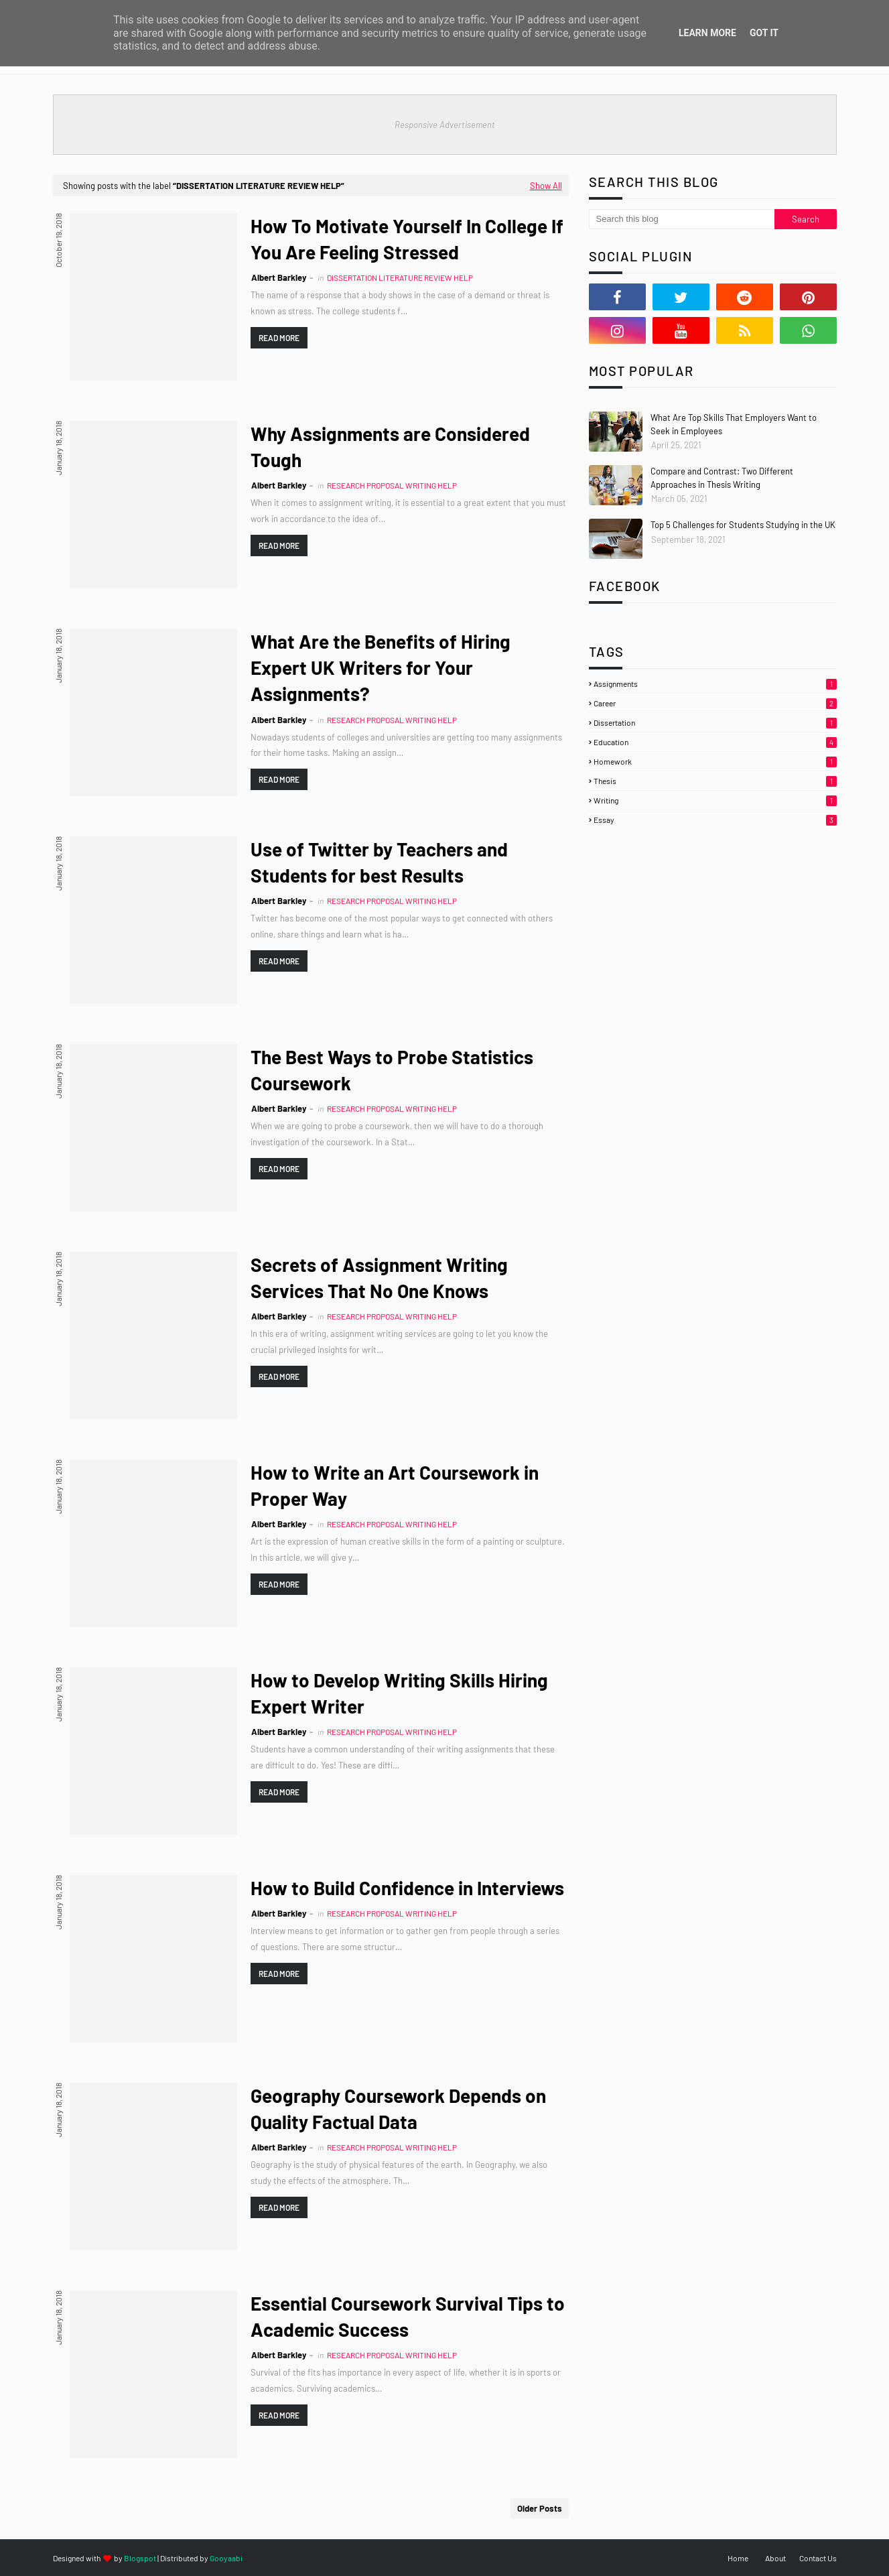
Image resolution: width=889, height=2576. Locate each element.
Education (715, 742)
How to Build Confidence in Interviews (407, 1887)
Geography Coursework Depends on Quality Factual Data (398, 2108)
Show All (546, 185)
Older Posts (539, 2508)
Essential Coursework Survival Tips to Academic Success (408, 2316)
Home (738, 2558)
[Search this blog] (682, 219)
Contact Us (818, 2558)
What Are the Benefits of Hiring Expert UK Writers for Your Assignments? (380, 667)
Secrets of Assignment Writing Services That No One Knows (379, 1277)
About (775, 2558)
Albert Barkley (279, 277)
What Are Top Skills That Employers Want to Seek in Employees (734, 424)
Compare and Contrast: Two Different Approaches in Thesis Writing (722, 478)
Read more (279, 337)
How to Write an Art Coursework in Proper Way (395, 1485)
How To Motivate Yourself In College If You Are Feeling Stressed (407, 238)
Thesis (715, 780)
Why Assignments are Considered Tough (390, 446)
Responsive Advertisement (445, 124)
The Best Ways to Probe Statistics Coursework (392, 1069)
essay (715, 819)
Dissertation (715, 722)
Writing (715, 800)
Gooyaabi (226, 2558)
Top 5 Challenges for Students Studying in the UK (743, 524)
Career (715, 703)
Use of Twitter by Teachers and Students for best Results (379, 862)
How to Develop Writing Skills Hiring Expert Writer (399, 1693)
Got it (764, 32)
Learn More (707, 32)
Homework (715, 761)
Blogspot (140, 2558)
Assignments (715, 683)
